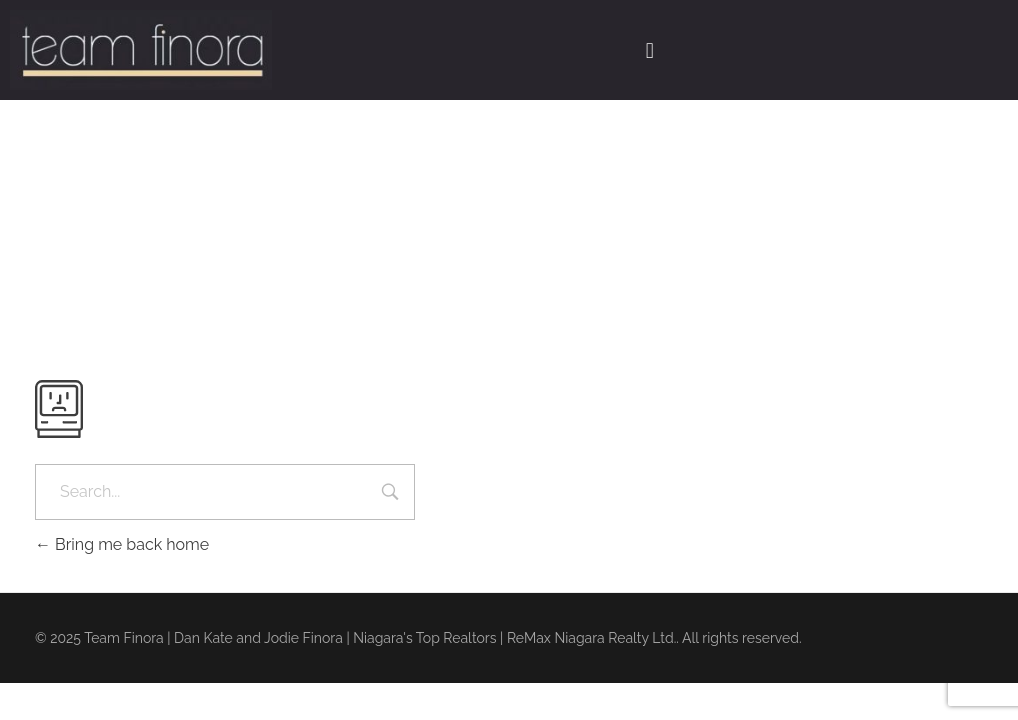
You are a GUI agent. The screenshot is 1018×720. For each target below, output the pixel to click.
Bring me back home (122, 544)
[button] (649, 50)
